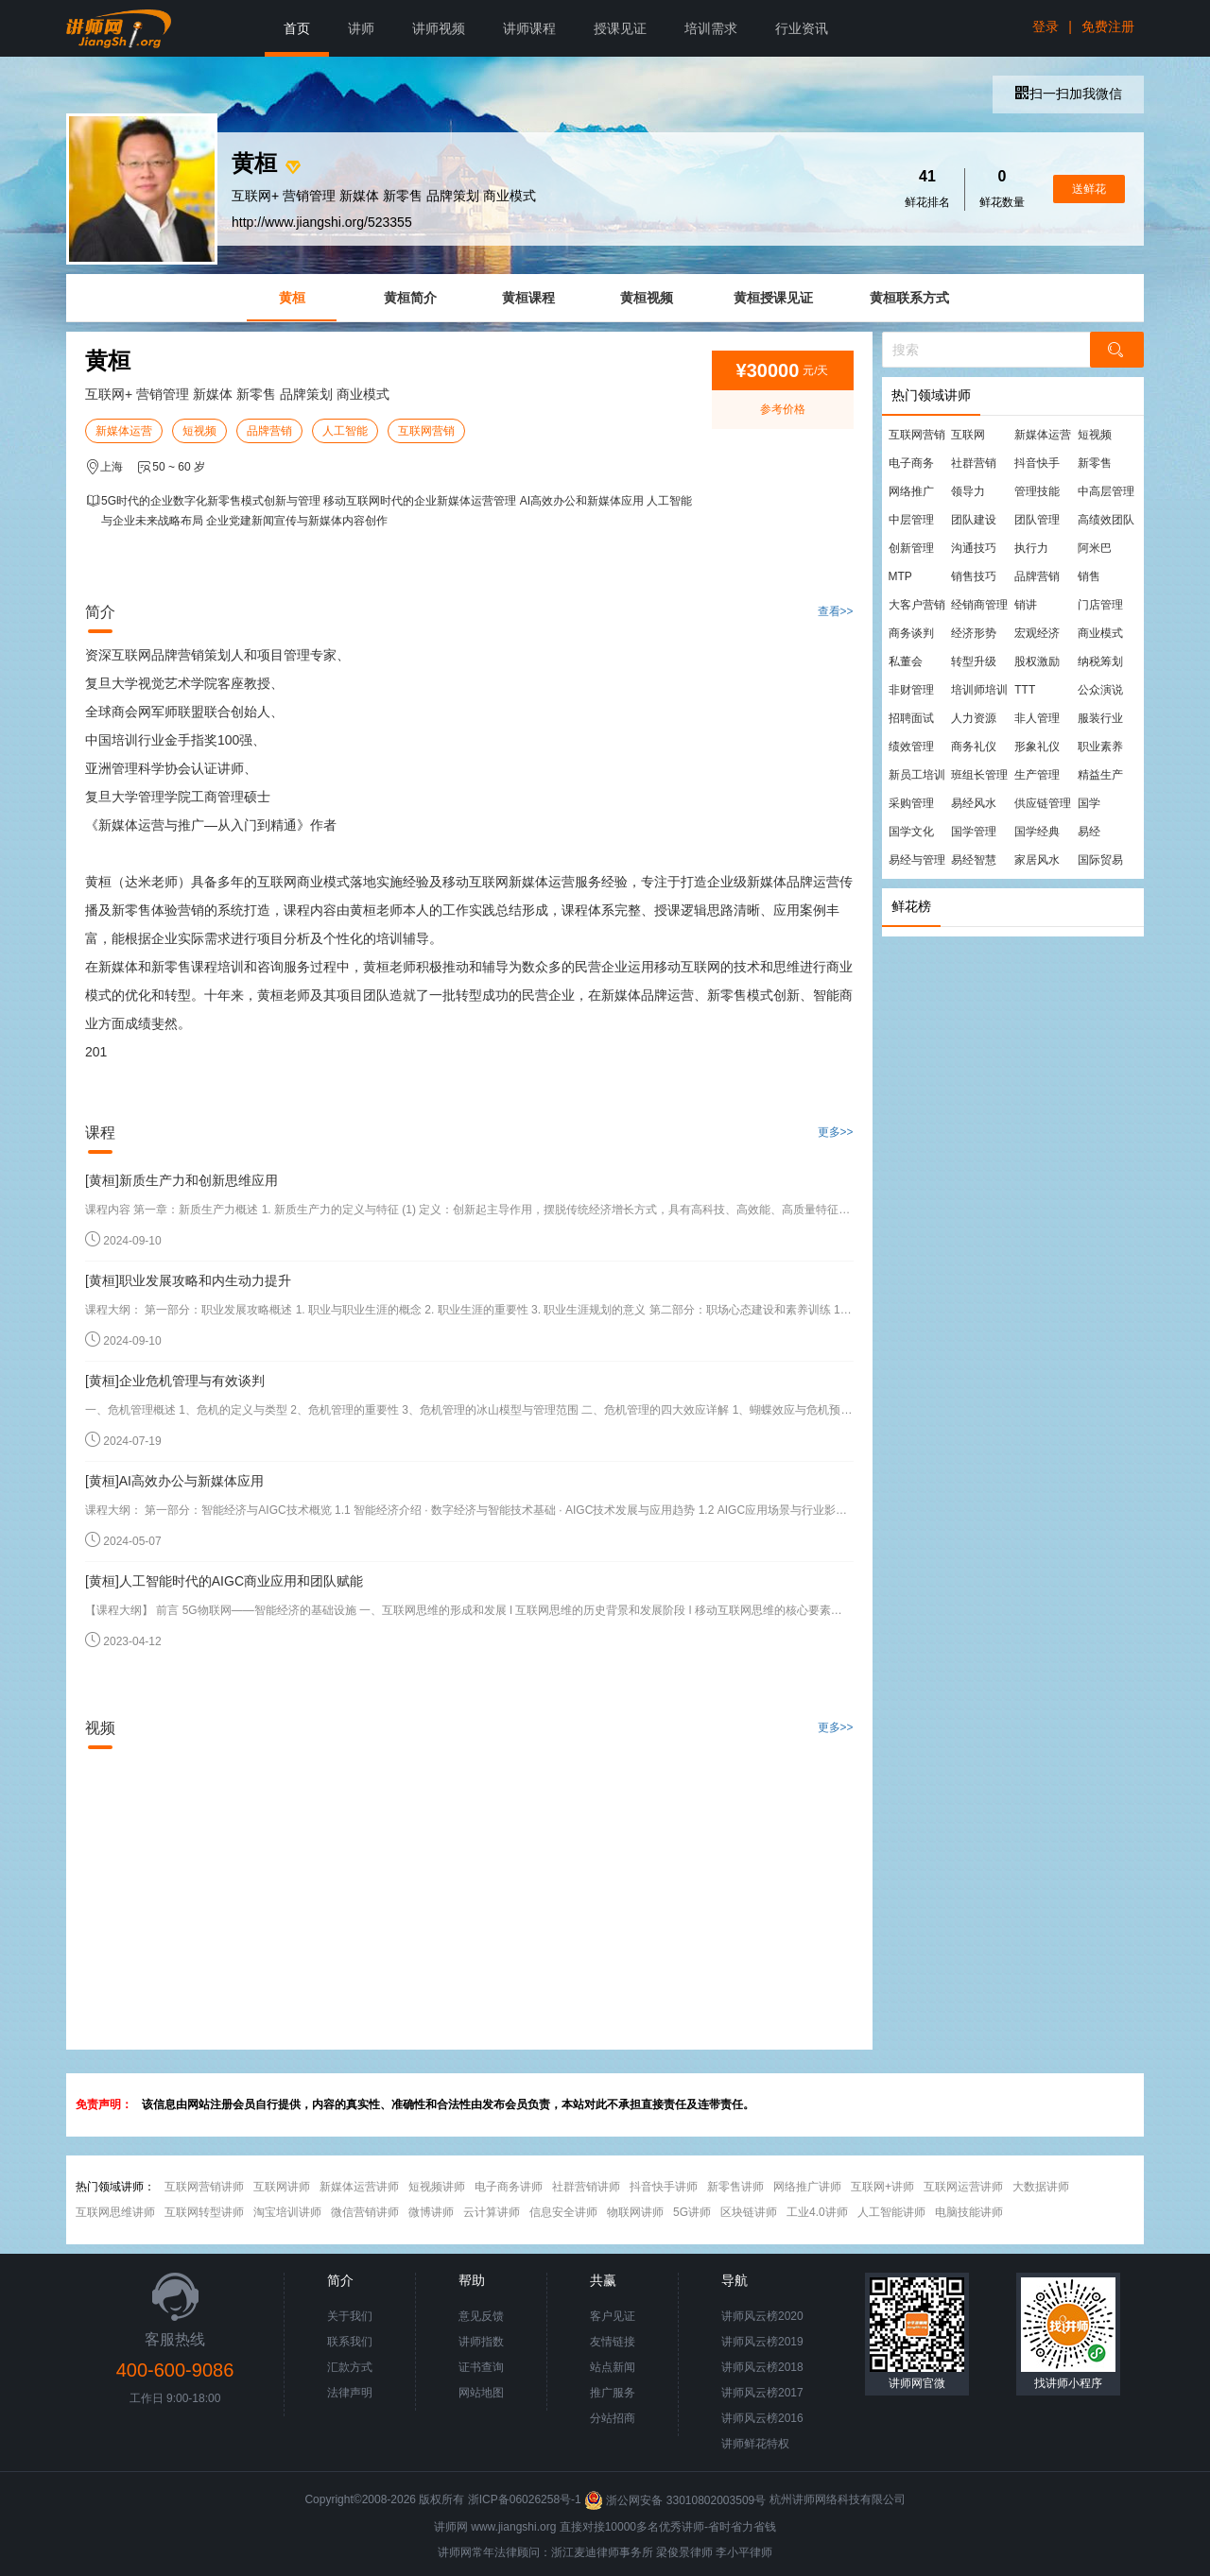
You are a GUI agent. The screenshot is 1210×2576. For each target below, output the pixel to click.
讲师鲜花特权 (755, 2443)
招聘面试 (911, 718)
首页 (297, 28)
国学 (1089, 803)
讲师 (361, 28)
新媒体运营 (123, 431)
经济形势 (973, 633)
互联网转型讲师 (204, 2212)
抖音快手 (1037, 463)
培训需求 (710, 28)
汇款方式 (349, 2367)
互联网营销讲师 (204, 2186)
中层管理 (911, 519)
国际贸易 (1100, 860)
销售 (1089, 576)
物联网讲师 (635, 2212)
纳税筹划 (1100, 661)
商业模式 (1100, 633)
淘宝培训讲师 (287, 2212)
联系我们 (349, 2341)
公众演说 (1100, 689)
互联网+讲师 (882, 2186)
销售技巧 (973, 576)
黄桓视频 (646, 297)
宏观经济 (1037, 633)
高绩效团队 (1106, 519)
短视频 (199, 431)
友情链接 (612, 2341)
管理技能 (1037, 491)
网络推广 (911, 491)
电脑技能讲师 (969, 2212)
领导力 (968, 491)
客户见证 (612, 2316)
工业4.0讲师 (817, 2212)
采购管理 (911, 803)
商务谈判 (911, 633)
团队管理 (1037, 519)
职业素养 (1100, 746)
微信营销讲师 (365, 2212)
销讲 (1025, 604)
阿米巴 (1095, 548)
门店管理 (1100, 604)
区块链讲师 (748, 2212)
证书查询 (481, 2367)
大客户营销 (917, 604)
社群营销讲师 (586, 2186)
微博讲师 (431, 2212)
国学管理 (973, 831)
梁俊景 (673, 2552)
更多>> (836, 1132)
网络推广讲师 (807, 2186)
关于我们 (349, 2316)
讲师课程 (529, 28)
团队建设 (973, 519)
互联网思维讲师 (115, 2212)
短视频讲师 (436, 2186)
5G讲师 (692, 2212)
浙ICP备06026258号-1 (524, 2500)
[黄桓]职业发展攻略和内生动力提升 (188, 1280)
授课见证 (620, 28)
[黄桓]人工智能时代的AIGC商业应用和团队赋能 (224, 1581)
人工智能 (345, 431)
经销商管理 (979, 604)
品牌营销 (269, 431)
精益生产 (1100, 774)
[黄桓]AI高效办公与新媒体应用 (174, 1480)
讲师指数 (481, 2341)
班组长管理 (979, 774)
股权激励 (1037, 661)
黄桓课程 (528, 297)
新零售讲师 (735, 2186)
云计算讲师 (491, 2212)
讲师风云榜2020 (762, 2316)
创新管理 (911, 548)
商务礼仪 (973, 746)
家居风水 (1037, 860)
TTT (1024, 689)
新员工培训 (917, 774)
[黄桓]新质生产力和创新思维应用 (181, 1180)
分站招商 (612, 2418)
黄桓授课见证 (773, 297)
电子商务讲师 (509, 2186)
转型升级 (973, 661)
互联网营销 (426, 431)
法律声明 (349, 2392)
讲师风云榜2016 (762, 2418)
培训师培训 (979, 689)
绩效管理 (911, 746)
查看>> (836, 611)
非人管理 (1037, 718)
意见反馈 (481, 2316)
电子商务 (911, 463)
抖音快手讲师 (664, 2186)
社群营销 (973, 463)
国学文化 (911, 831)
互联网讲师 (281, 2186)
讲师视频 (438, 28)
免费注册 (1107, 26)
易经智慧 (973, 860)
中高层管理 (1106, 491)
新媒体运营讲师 (359, 2186)
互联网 (968, 434)
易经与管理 (917, 860)
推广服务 (612, 2392)
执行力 (1031, 548)
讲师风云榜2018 (762, 2367)
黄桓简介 (410, 297)
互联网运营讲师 (963, 2186)
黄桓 (292, 297)
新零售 (1095, 463)
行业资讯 (801, 28)
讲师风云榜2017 (762, 2392)
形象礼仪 (1037, 746)
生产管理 (1037, 774)
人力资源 (973, 718)
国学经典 (1037, 831)
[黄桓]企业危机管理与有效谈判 (175, 1380)
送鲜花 (1089, 189)
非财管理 (911, 689)
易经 (1089, 831)
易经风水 (973, 803)
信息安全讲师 (563, 2212)
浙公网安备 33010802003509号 (676, 2500)
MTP (900, 576)
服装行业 (1100, 718)
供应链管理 (1042, 803)
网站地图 (481, 2392)
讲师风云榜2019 (762, 2341)
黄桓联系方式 (909, 297)
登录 (1045, 26)
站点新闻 (612, 2367)
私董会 (906, 661)
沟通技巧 (973, 548)
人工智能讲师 (891, 2212)
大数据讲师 (1040, 2186)
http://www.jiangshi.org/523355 (322, 222)
